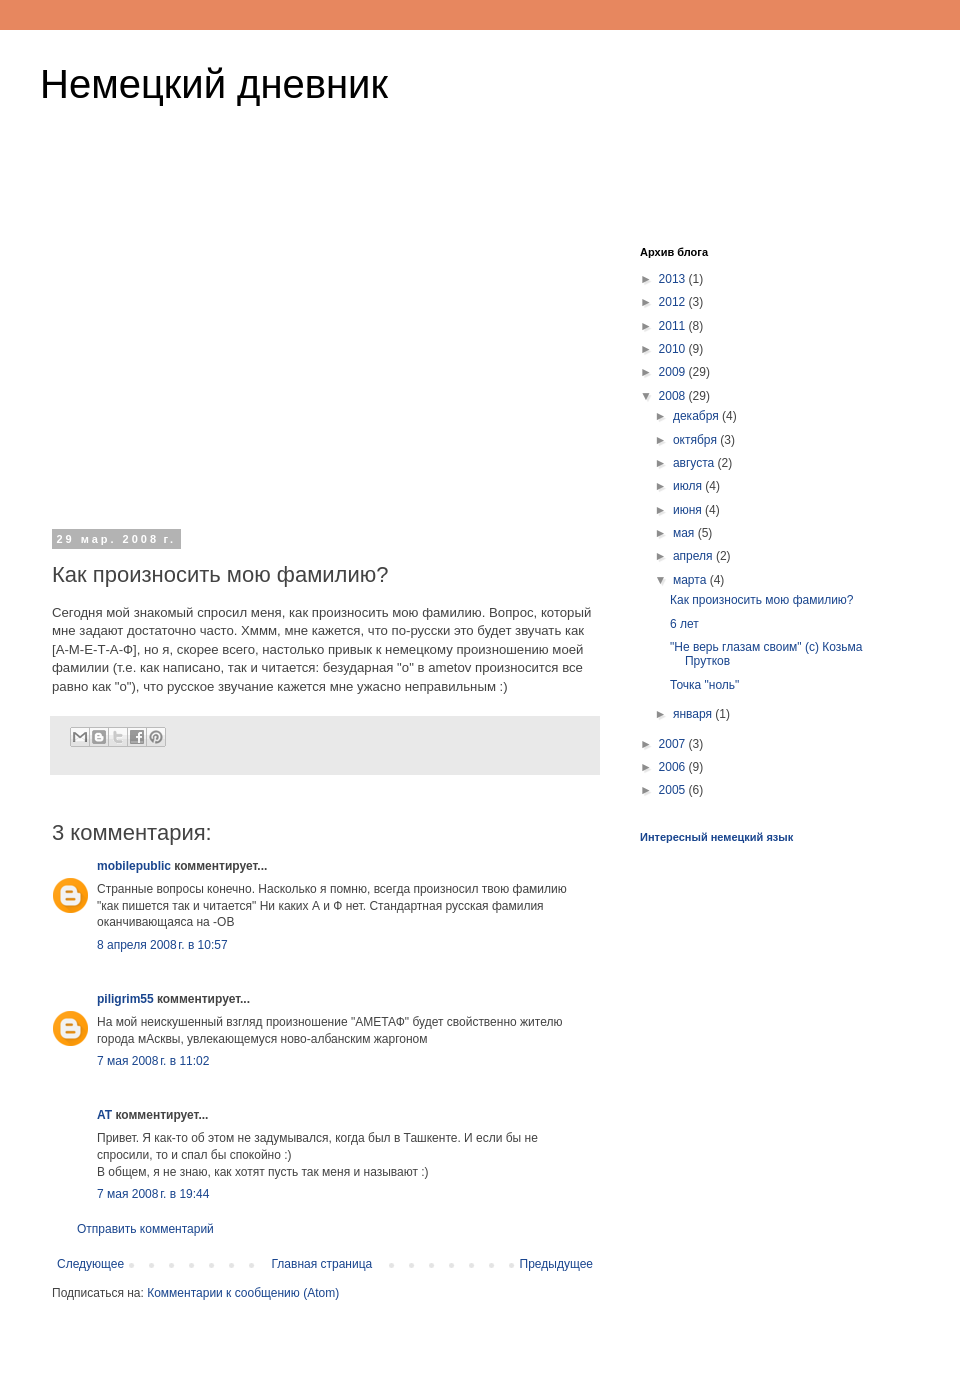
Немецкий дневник (214, 84)
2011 (674, 326)
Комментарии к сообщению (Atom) (243, 1293)
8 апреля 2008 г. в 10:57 (162, 945)
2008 (674, 396)
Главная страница (322, 1264)
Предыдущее (556, 1264)
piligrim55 (125, 999)
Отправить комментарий (145, 1229)
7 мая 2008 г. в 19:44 (153, 1194)
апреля (694, 556)
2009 (674, 372)
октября (696, 440)
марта (691, 580)
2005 (674, 790)
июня (689, 510)
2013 (674, 279)
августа (695, 463)
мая (685, 533)
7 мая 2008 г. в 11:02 (153, 1061)
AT (104, 1115)
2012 (674, 302)
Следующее (90, 1264)
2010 (674, 349)
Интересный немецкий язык (716, 837)
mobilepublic (134, 866)
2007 (674, 744)
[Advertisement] (325, 369)
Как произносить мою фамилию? (762, 600)
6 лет (684, 624)
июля (689, 486)
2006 (674, 767)
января (694, 714)
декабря (697, 416)
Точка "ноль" (704, 685)
